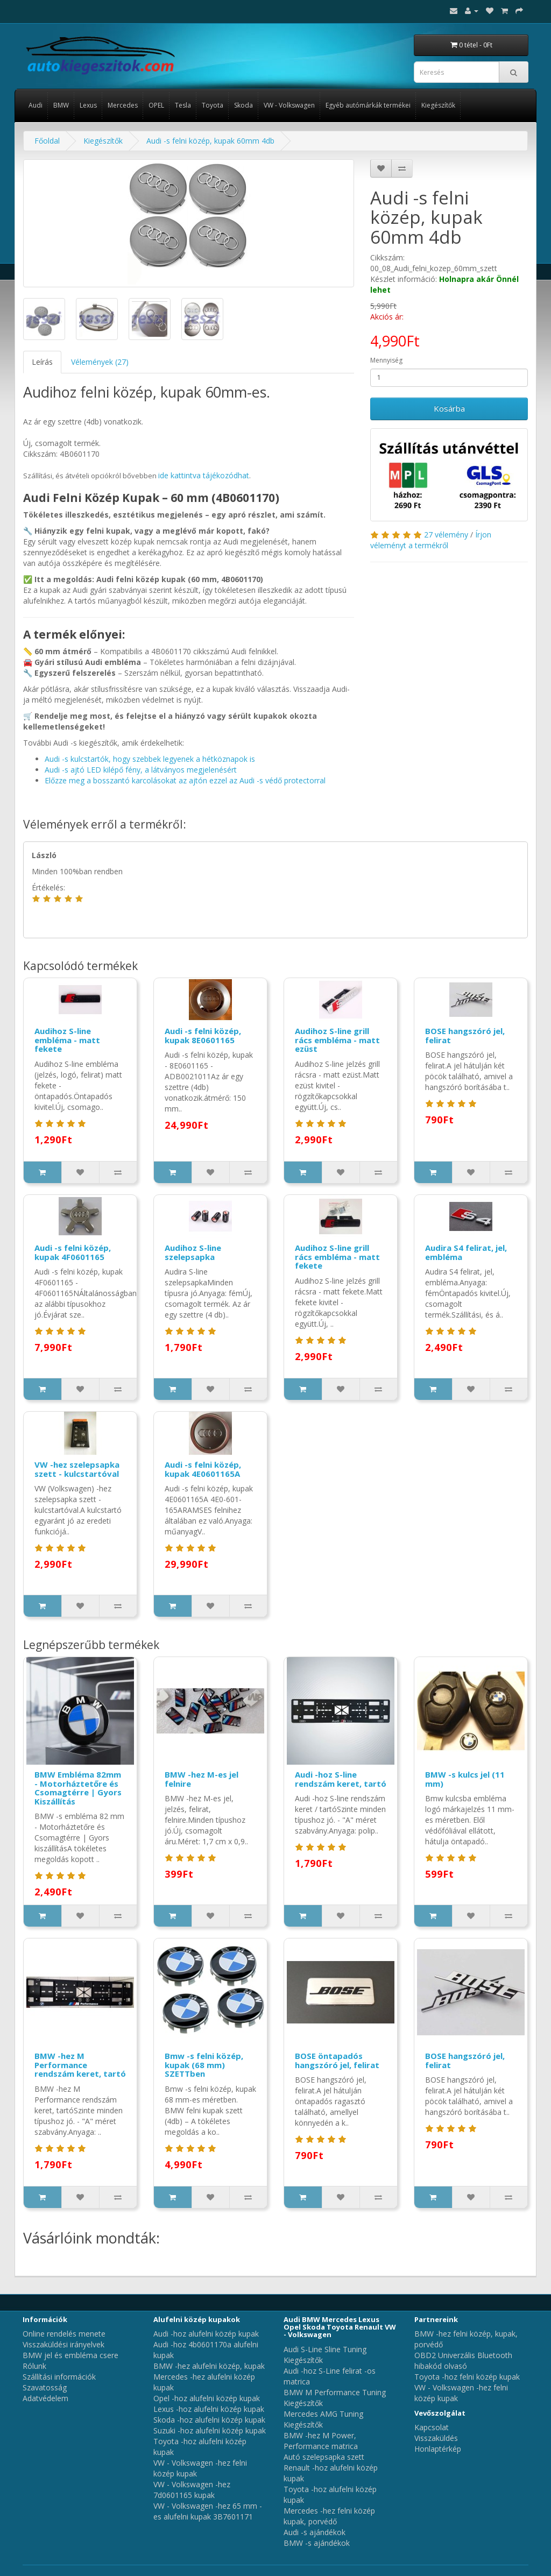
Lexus (88, 105)
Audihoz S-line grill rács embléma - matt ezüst (337, 1039)
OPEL (156, 105)
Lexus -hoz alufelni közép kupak (208, 2409)
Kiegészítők (438, 105)
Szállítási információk (59, 2377)
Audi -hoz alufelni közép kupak (206, 2334)
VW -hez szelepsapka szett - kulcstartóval (76, 1469)
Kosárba (449, 408)
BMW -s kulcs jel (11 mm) (465, 1779)
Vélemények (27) (100, 362)
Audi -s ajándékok (314, 2532)
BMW (61, 105)
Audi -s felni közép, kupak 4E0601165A (203, 1469)
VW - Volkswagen (289, 105)
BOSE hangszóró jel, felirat (465, 1035)
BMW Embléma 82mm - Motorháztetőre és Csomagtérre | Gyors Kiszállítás (78, 1788)
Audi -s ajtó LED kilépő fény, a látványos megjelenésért (141, 770)
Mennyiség (386, 360)
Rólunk (34, 2366)
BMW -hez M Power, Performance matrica (321, 2440)
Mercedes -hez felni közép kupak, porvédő (329, 2516)
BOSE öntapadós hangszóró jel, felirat (337, 2060)
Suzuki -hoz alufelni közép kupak (209, 2430)
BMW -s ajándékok (317, 2543)
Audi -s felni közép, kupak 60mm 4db (210, 141)
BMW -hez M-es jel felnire (201, 1779)
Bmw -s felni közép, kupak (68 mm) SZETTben (204, 2064)
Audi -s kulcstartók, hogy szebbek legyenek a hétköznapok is (150, 759)
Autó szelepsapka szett (324, 2457)
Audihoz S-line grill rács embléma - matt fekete (337, 1256)
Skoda (243, 105)
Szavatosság (45, 2387)
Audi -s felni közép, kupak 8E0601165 (203, 1035)
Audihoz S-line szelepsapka (193, 1252)
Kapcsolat (431, 2427)
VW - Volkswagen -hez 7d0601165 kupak (191, 2489)
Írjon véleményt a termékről (430, 539)
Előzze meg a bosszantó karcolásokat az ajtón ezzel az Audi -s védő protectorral (185, 780)
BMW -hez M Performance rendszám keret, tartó (80, 2064)
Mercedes (123, 105)
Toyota (212, 105)
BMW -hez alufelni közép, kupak (209, 2366)
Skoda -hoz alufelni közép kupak (209, 2420)
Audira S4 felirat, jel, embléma (466, 1252)
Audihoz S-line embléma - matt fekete (67, 1039)
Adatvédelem (45, 2398)
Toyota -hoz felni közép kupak (467, 2377)
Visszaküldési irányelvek (63, 2344)
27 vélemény (446, 534)
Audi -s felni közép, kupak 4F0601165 (72, 1252)
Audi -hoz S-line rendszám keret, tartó (340, 1779)
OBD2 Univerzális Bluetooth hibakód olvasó (463, 2360)
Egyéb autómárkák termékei (368, 105)
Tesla (183, 105)
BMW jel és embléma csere (70, 2355)
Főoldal (47, 141)
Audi (36, 105)
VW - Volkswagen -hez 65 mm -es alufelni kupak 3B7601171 (207, 2511)
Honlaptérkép (437, 2449)
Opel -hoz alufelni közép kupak (206, 2398)
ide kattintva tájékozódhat (203, 475)
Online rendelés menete (64, 2334)
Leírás (42, 362)
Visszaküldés (436, 2438)
